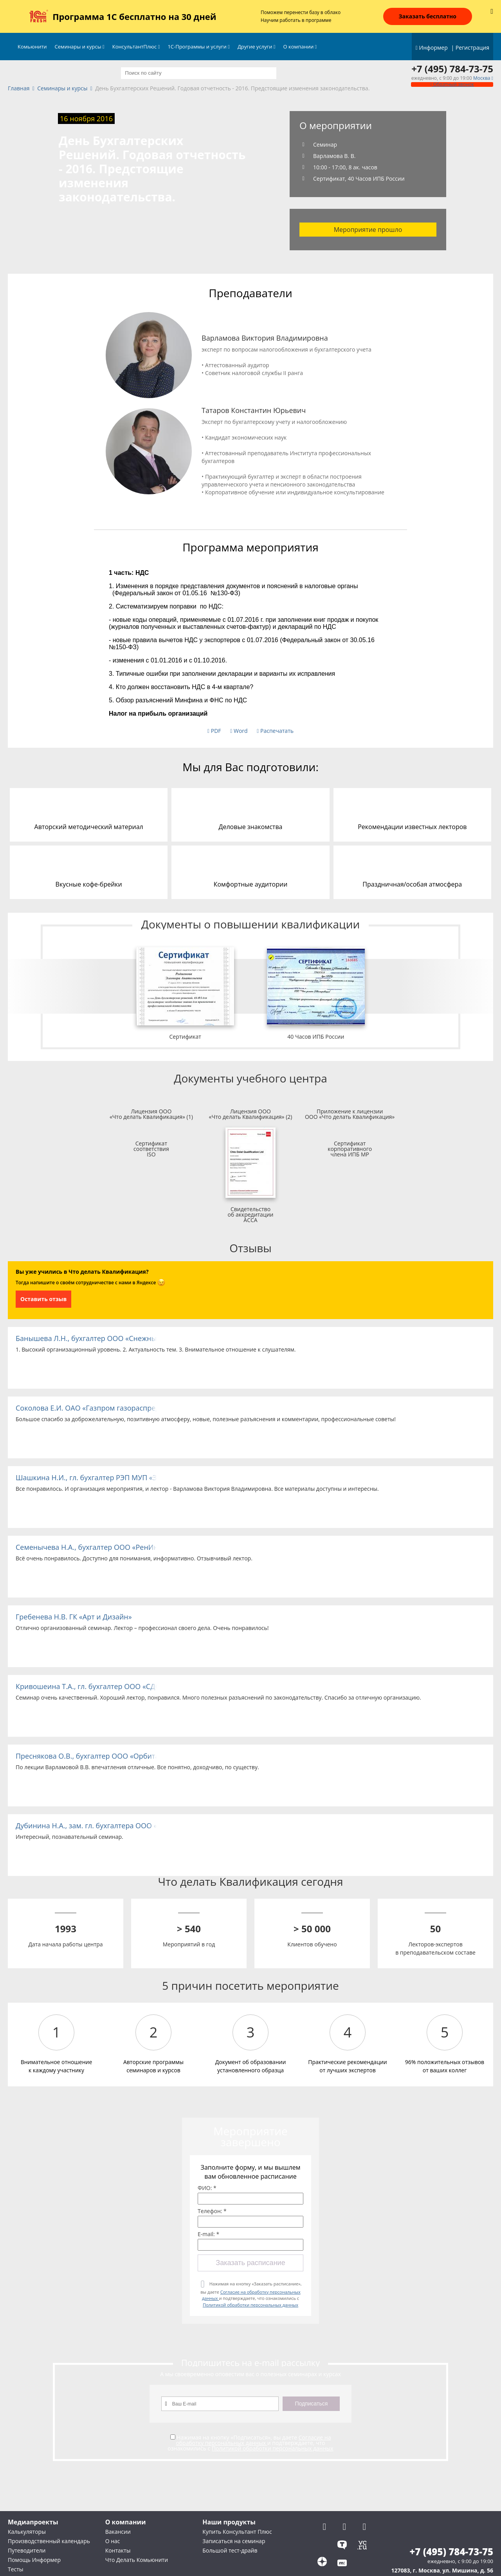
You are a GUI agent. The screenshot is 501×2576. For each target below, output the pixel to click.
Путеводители (26, 2550)
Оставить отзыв (43, 1299)
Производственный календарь (49, 2541)
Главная (19, 89)
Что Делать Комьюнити (136, 2559)
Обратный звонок (452, 84)
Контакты (118, 2550)
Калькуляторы (27, 2531)
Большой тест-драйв (229, 2550)
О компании (300, 46)
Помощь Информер (34, 2559)
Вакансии (118, 2531)
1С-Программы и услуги (199, 46)
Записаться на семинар (233, 2541)
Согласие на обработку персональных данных (253, 2440)
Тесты (15, 2569)
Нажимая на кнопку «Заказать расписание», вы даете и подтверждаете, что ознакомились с (250, 2294)
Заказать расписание (250, 2263)
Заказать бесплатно (427, 16)
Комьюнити (32, 46)
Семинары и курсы (80, 46)
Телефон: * (212, 2211)
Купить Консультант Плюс (237, 2531)
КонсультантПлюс (136, 46)
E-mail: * (208, 2234)
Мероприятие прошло (368, 229)
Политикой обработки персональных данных (250, 2305)
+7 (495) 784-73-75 (452, 69)
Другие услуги (257, 46)
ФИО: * (207, 2188)
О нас (112, 2541)
